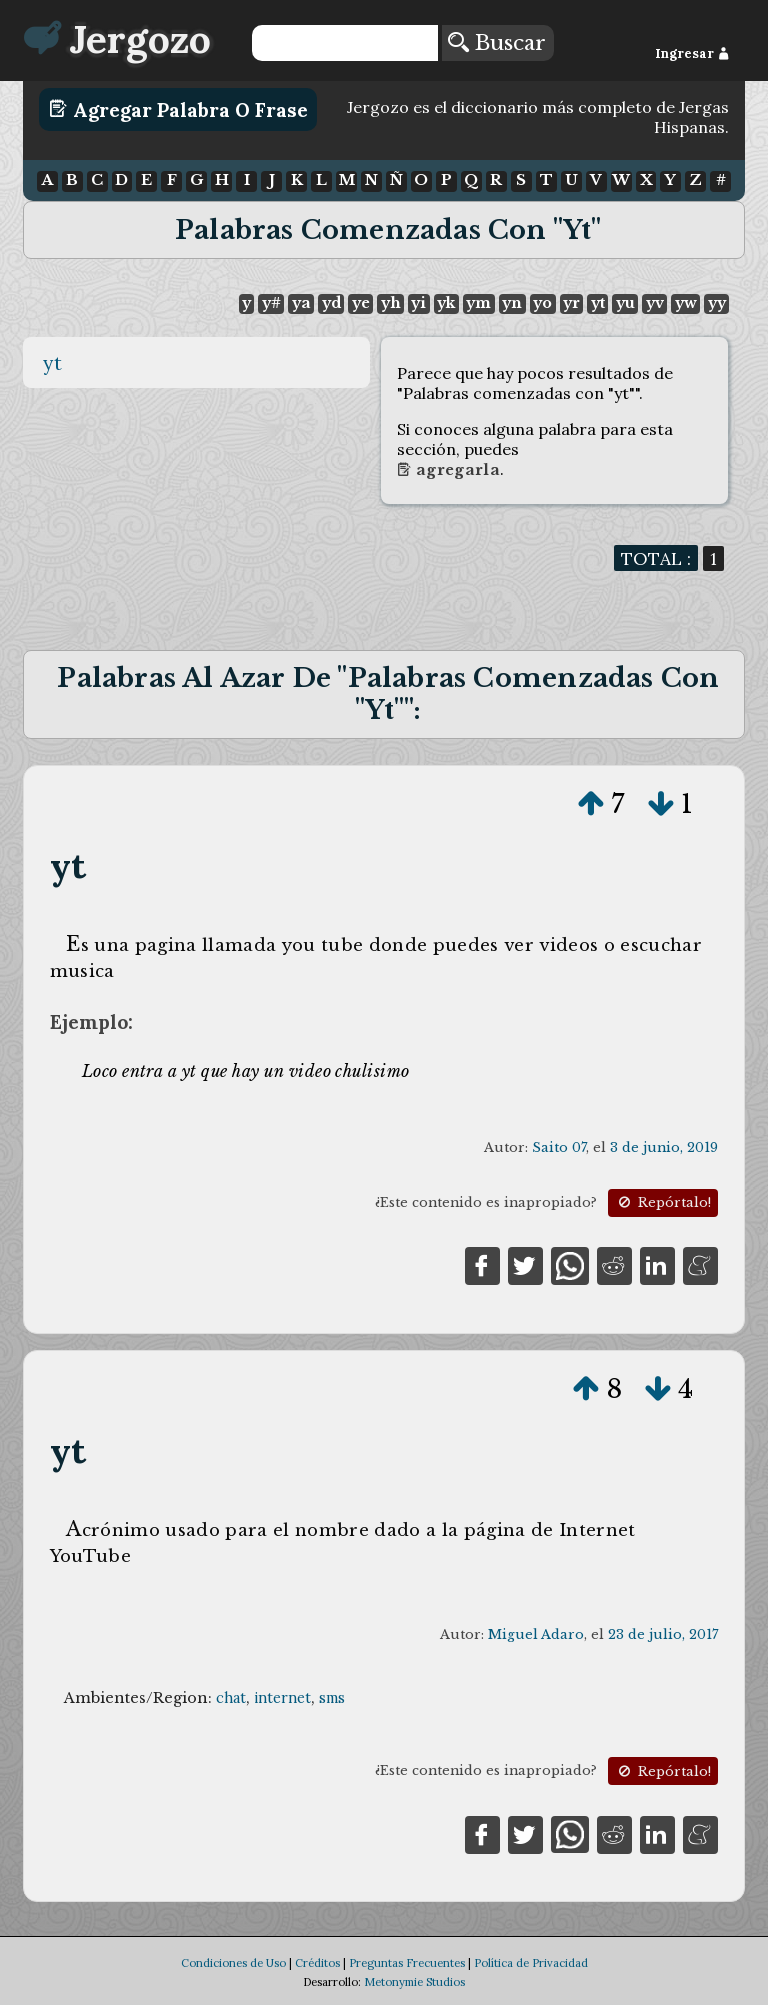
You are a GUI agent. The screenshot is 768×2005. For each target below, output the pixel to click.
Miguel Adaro (536, 1634)
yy (717, 303)
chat (231, 1698)
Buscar (497, 43)
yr (571, 303)
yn (512, 303)
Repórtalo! (663, 1202)
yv (655, 303)
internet (282, 1698)
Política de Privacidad (531, 1963)
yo (542, 303)
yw (686, 303)
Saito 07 (559, 1147)
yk (446, 303)
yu (625, 303)
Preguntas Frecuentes (407, 1963)
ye (361, 303)
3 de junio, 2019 (664, 1147)
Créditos (317, 1963)
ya (301, 303)
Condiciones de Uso (233, 1963)
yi (418, 303)
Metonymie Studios (414, 1982)
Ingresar (692, 53)
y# (271, 303)
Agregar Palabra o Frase (178, 109)
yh (391, 303)
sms (332, 1698)
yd (331, 303)
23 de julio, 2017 (663, 1634)
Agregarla (448, 470)
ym (478, 303)
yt (598, 303)
